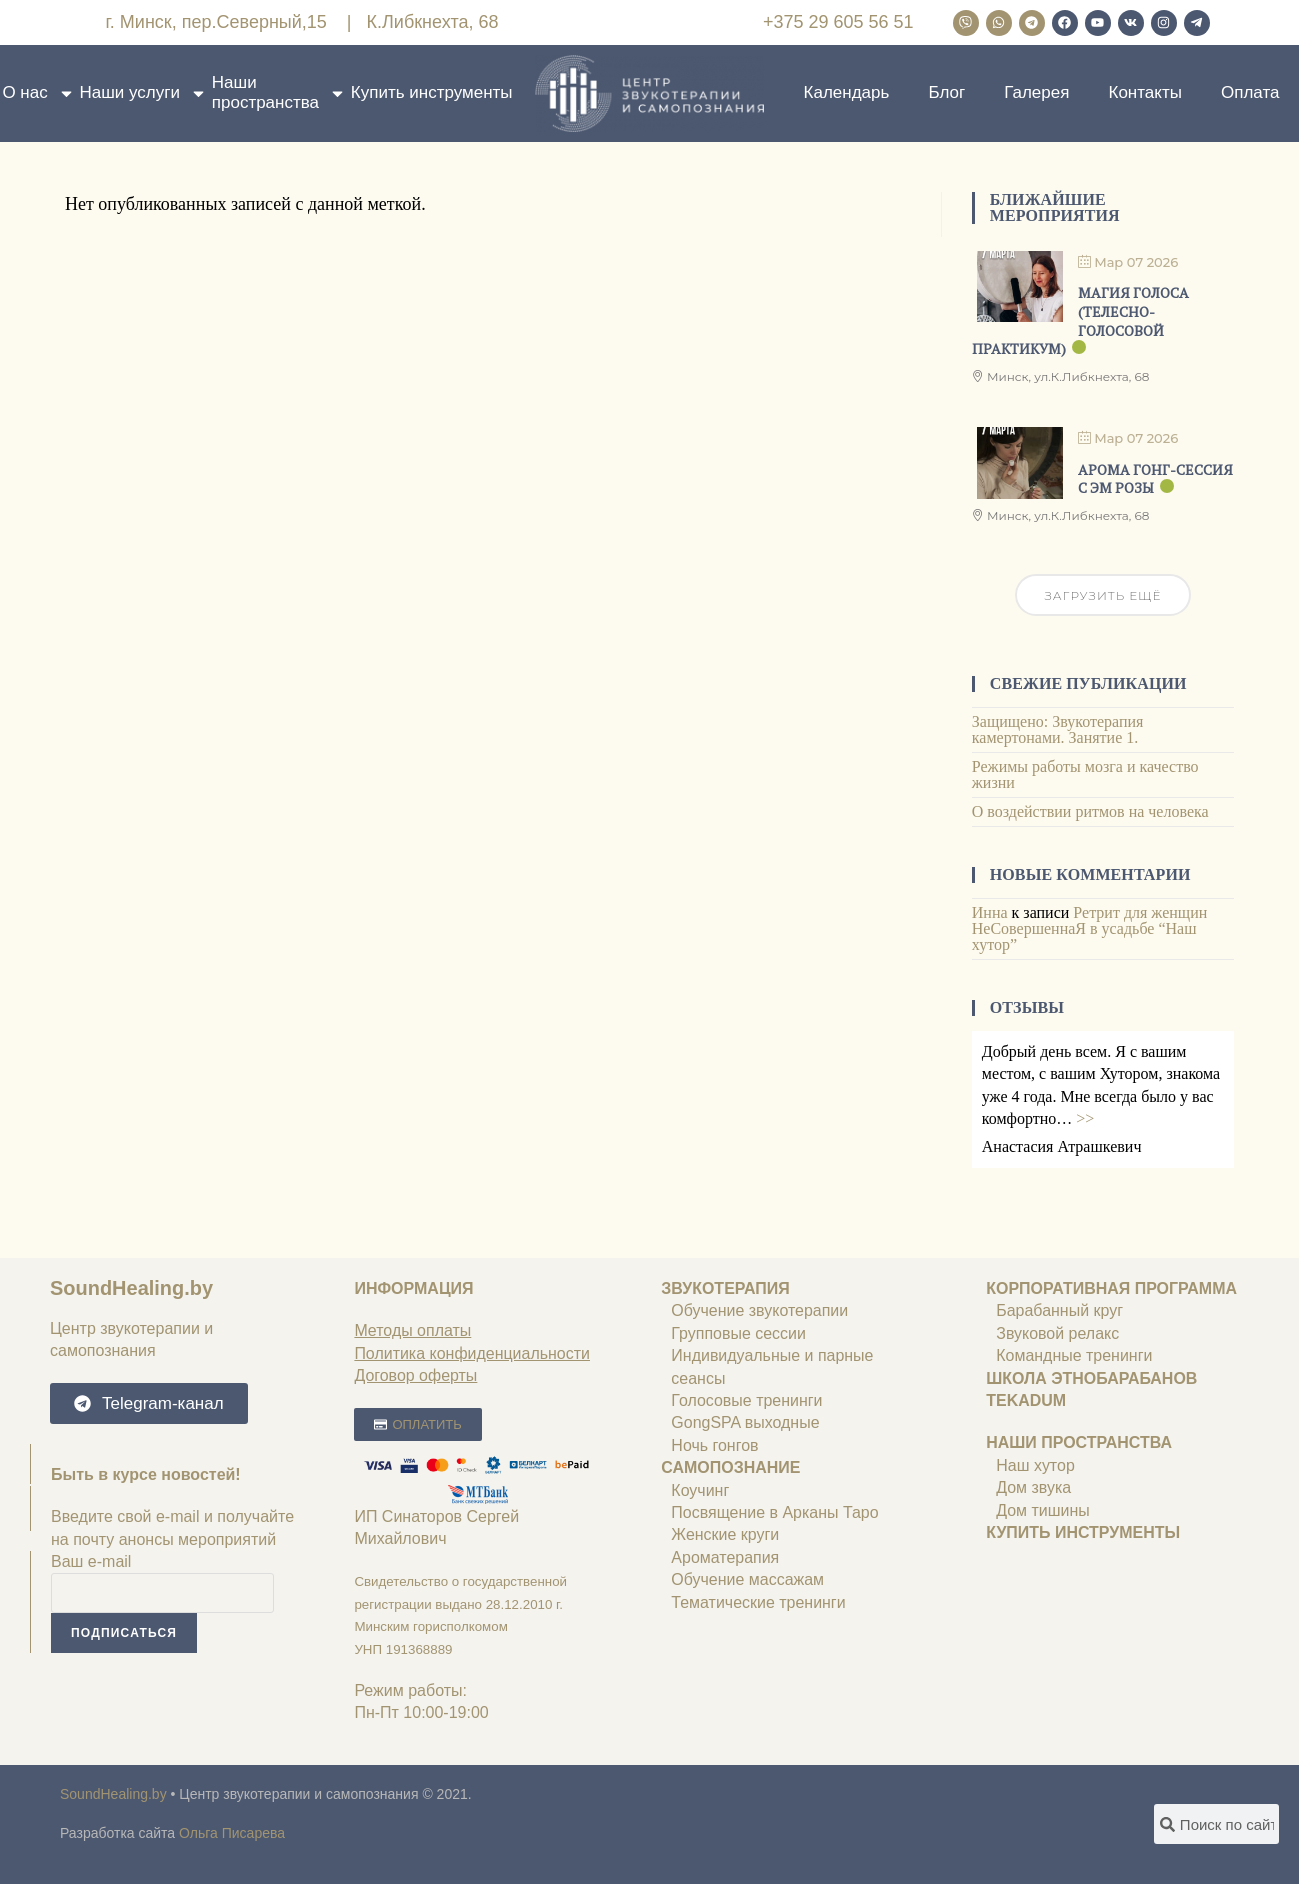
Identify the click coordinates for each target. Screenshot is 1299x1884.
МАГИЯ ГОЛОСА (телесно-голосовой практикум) (1080, 320)
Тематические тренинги (758, 1602)
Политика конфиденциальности (472, 1353)
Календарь (847, 92)
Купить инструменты (432, 92)
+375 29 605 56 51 (838, 22)
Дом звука (1033, 1487)
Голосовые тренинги (746, 1400)
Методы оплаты (412, 1330)
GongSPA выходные (747, 1422)
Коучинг (700, 1490)
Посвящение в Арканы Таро (775, 1512)
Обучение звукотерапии (759, 1310)
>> (1085, 1118)
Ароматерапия (725, 1557)
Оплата (1250, 92)
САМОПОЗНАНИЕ (730, 1467)
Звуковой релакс (1057, 1333)
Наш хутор (1035, 1465)
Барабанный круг (1059, 1310)
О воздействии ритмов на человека (1090, 811)
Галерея (1036, 92)
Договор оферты (415, 1375)
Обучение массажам (747, 1579)
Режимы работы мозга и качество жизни (1085, 774)
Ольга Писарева (232, 1833)
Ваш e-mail (91, 1561)
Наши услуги (143, 93)
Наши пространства (279, 92)
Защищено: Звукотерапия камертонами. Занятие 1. (1058, 729)
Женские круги (725, 1534)
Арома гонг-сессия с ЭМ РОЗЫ (1155, 479)
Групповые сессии (738, 1333)
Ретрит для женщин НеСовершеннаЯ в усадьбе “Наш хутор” (1090, 928)
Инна (990, 912)
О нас (38, 93)
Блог (946, 92)
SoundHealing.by (131, 1288)
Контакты (1144, 92)
